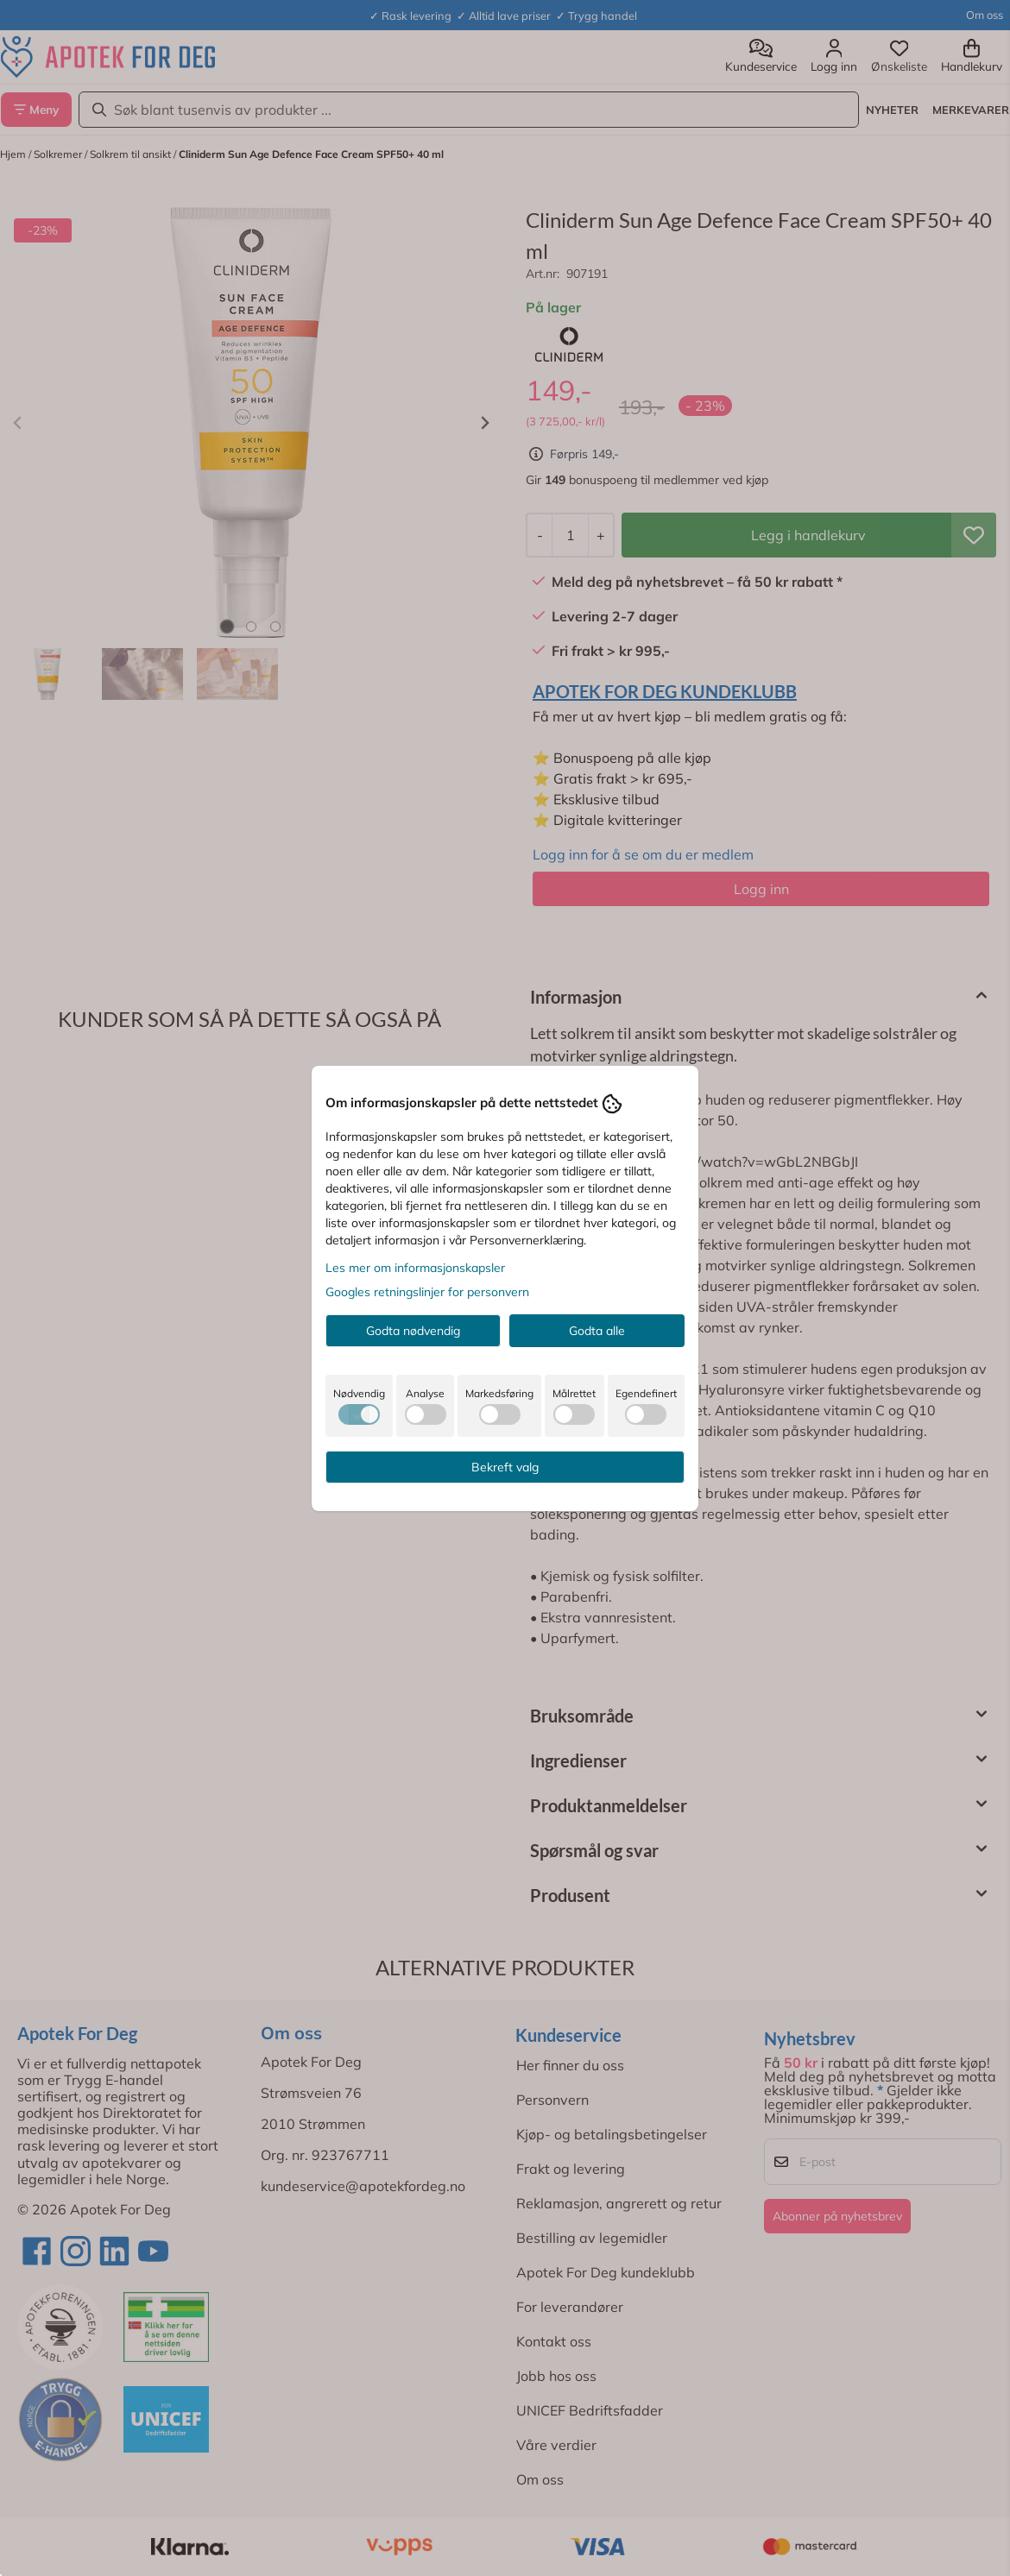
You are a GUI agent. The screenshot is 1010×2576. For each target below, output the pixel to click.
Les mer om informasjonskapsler (415, 1267)
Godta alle (597, 1330)
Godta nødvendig (413, 1330)
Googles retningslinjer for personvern (427, 1292)
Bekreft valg (505, 1467)
